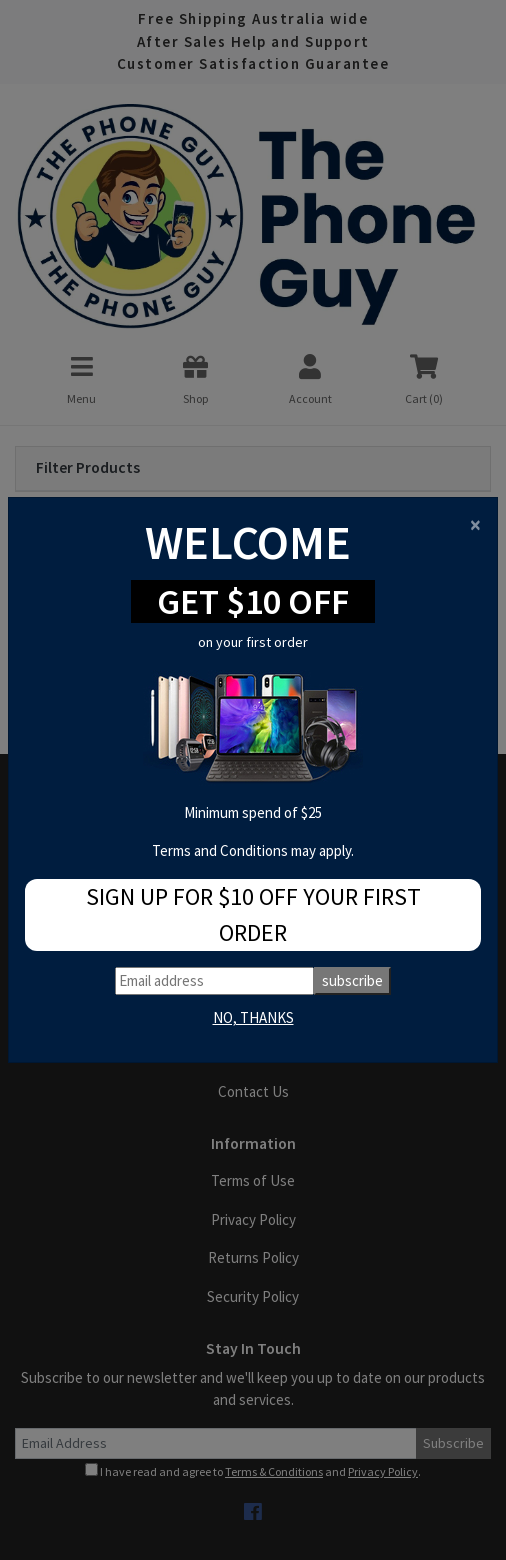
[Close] (475, 524)
